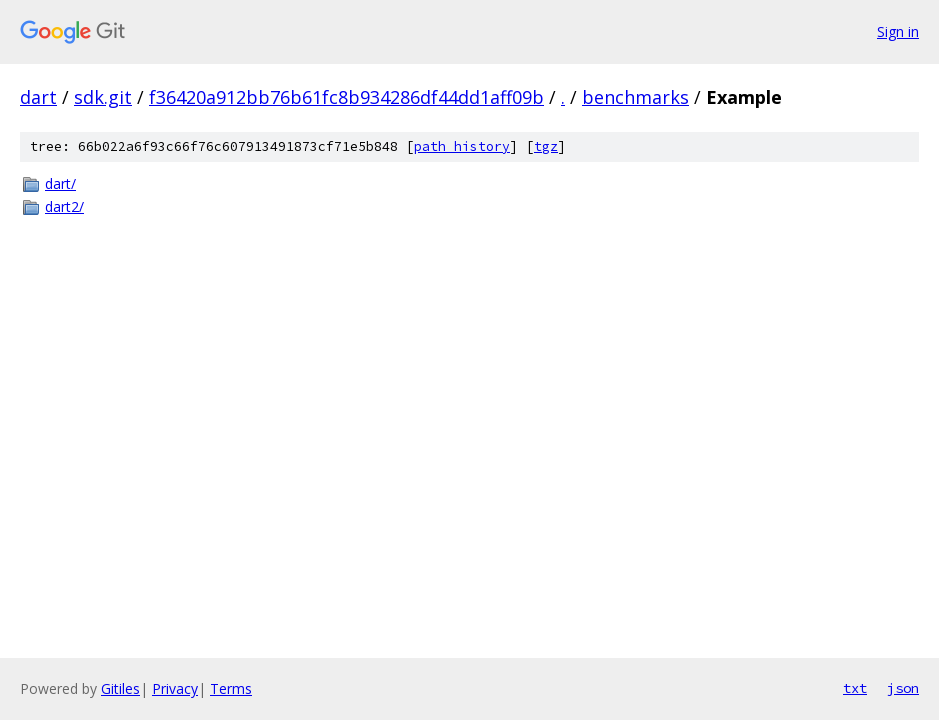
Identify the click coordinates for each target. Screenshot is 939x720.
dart (38, 97)
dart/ (60, 183)
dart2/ (64, 206)
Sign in (898, 31)
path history (462, 146)
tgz (546, 146)
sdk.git (103, 97)
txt (855, 688)
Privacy (175, 688)
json (903, 688)
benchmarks (635, 97)
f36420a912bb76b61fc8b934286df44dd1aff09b (346, 97)
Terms (231, 688)
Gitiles (120, 688)
